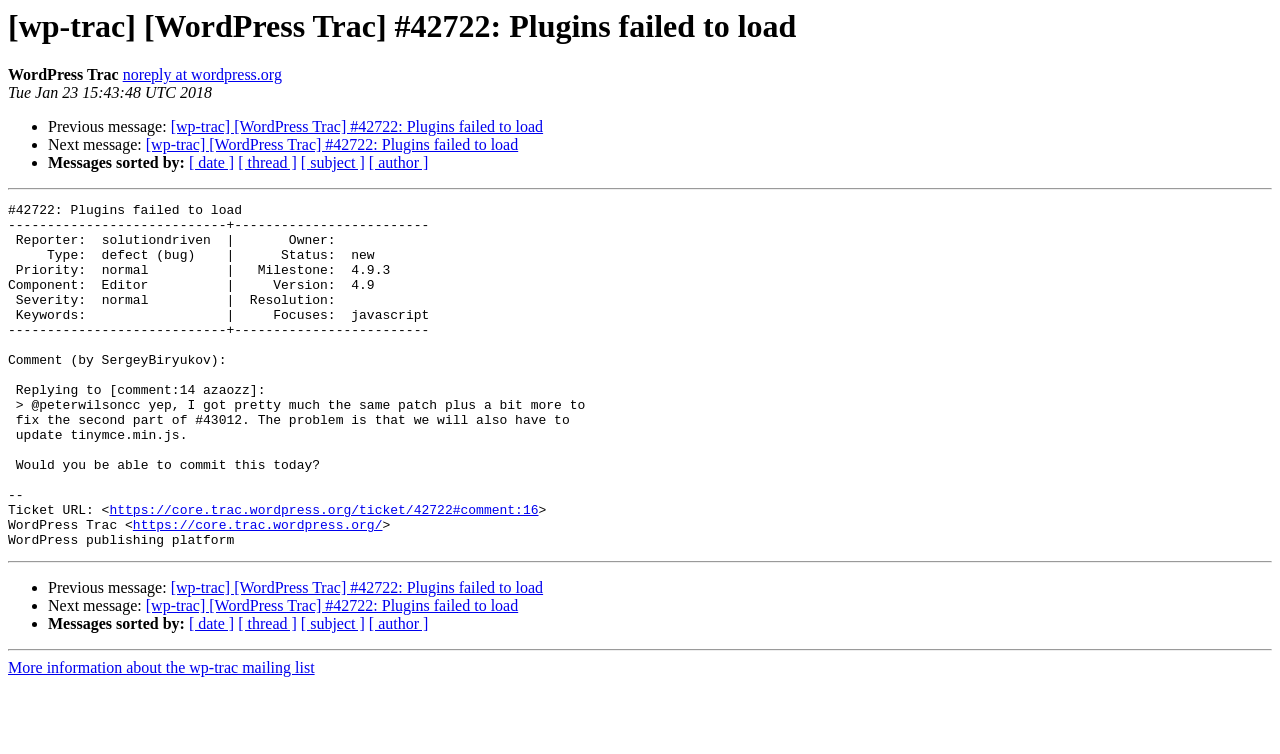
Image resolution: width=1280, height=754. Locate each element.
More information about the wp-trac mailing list (161, 736)
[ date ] (211, 162)
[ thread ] (267, 162)
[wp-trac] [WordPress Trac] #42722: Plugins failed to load (357, 126)
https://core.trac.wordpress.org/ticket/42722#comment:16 (323, 572)
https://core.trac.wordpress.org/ (258, 590)
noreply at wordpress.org (202, 74)
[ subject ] (333, 162)
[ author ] (399, 162)
